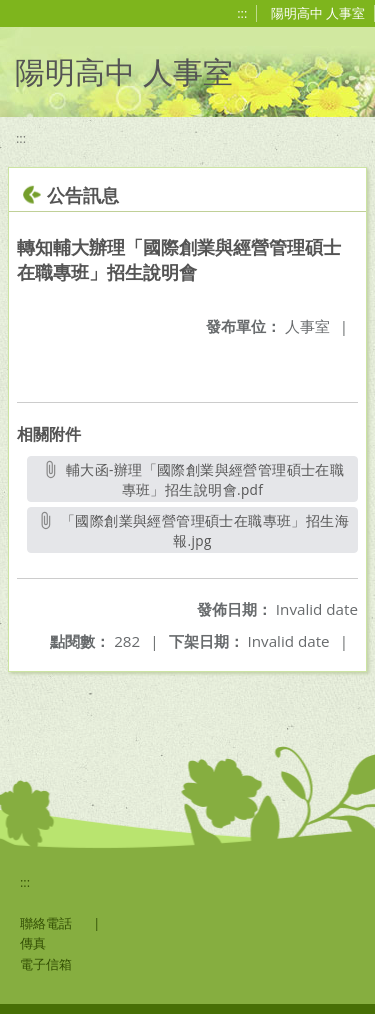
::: (242, 13)
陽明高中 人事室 (318, 13)
